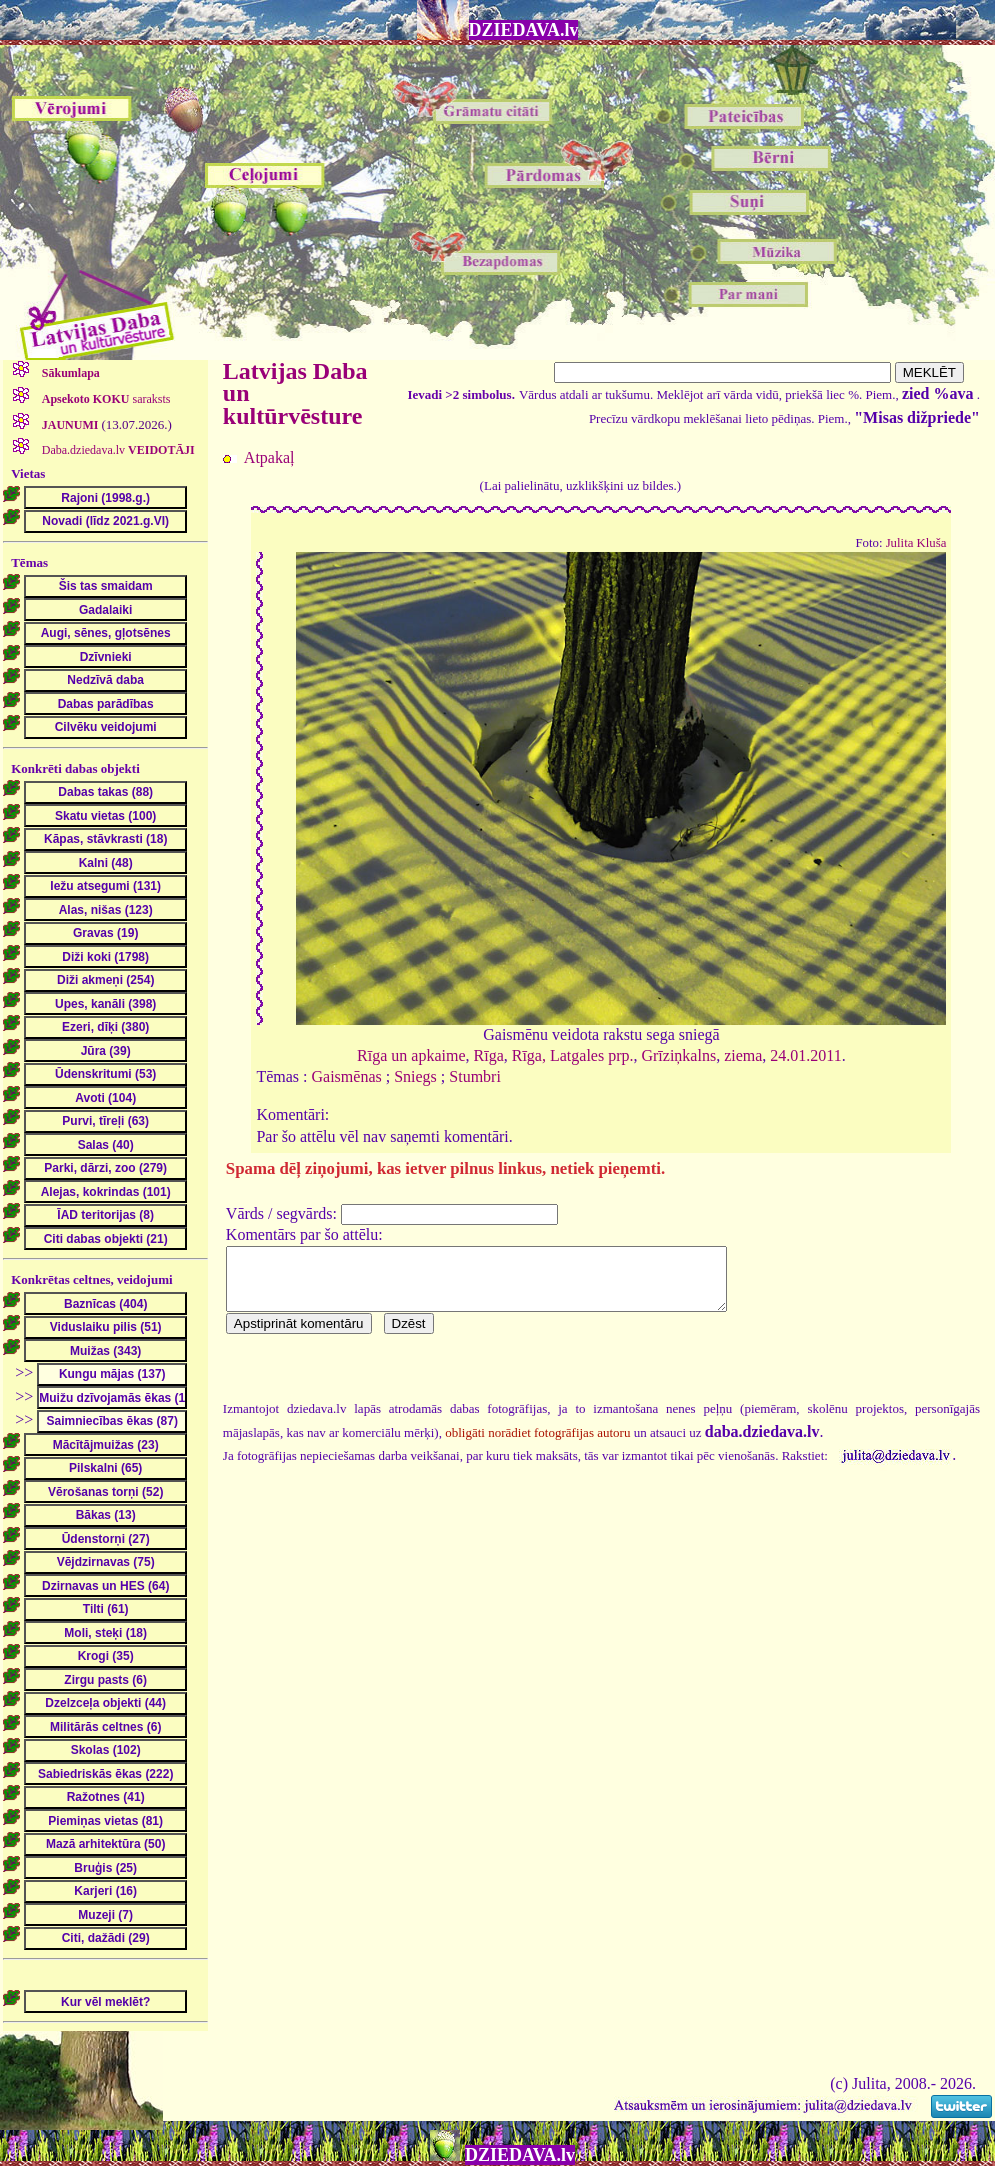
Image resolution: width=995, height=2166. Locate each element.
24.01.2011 (805, 1055)
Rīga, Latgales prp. (573, 1055)
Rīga (489, 1055)
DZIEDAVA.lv (524, 30)
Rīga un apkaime (411, 1055)
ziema (743, 1055)
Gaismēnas (347, 1076)
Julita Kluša (916, 543)
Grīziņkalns (678, 1055)
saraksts (105, 399)
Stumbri (475, 1076)
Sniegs (415, 1076)
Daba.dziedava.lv (117, 450)
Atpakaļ (269, 457)
